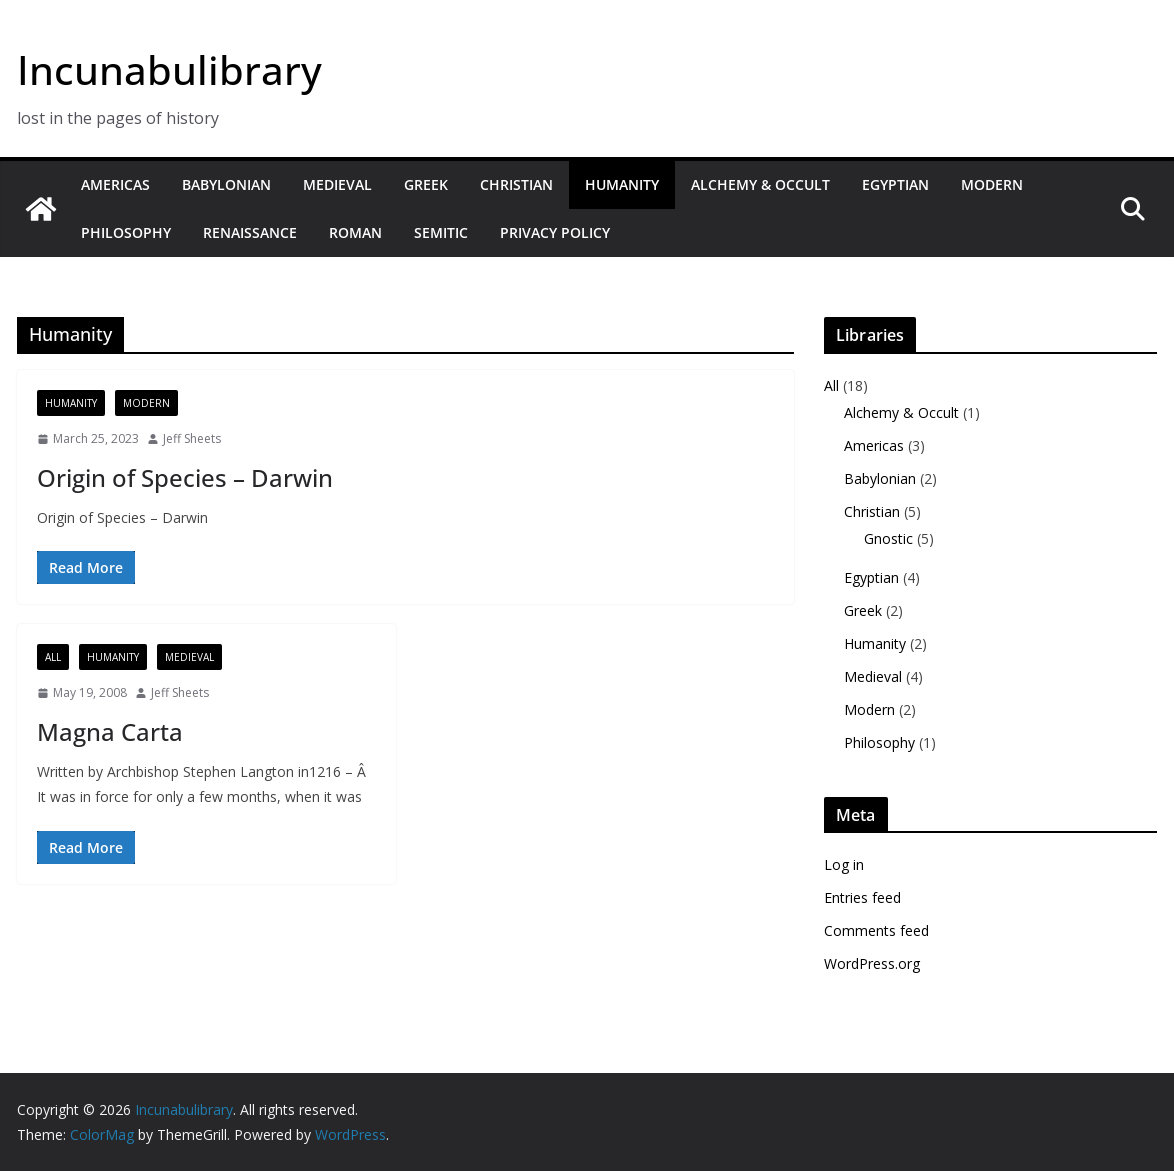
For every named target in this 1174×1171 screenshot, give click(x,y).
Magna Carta (110, 731)
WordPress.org (872, 963)
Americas (115, 184)
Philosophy (126, 232)
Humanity (622, 184)
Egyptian (895, 184)
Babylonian (226, 184)
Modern (992, 184)
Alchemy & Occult (760, 184)
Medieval (337, 184)
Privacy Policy (555, 232)
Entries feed (862, 897)
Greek (426, 184)
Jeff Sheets (192, 438)
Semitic (441, 232)
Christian (516, 184)
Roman (355, 232)
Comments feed (876, 930)
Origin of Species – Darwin (185, 477)
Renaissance (250, 232)
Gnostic (888, 538)
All (53, 657)
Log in (844, 864)
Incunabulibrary (169, 69)
